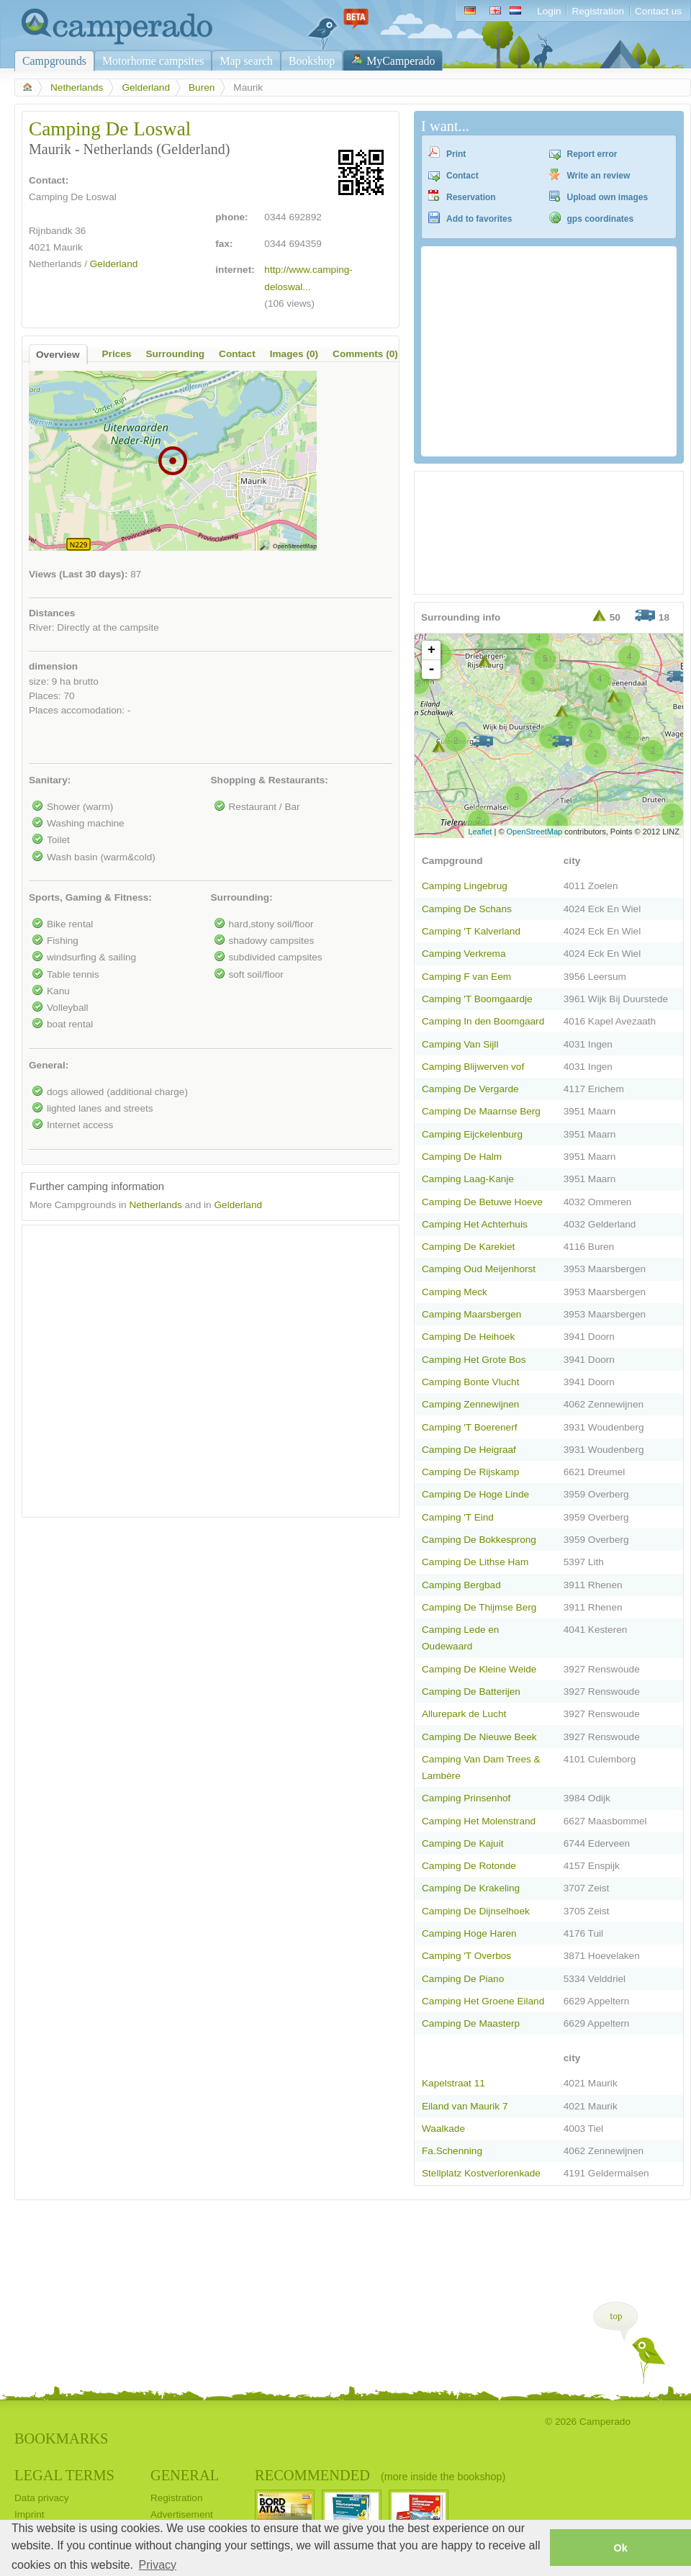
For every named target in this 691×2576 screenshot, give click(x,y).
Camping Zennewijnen (470, 1404)
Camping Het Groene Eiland (483, 2001)
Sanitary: (50, 780)
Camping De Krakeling (471, 1888)
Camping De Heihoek (468, 1336)
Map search (246, 61)
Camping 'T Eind (458, 1517)
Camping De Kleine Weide (479, 1669)
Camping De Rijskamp (470, 1472)
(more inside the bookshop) (443, 2476)
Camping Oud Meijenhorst (479, 1269)
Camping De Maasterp (471, 2023)
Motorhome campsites (153, 61)
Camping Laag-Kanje (468, 1179)
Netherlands (76, 87)
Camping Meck (454, 1292)
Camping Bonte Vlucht (470, 1382)
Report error (592, 154)
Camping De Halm (462, 1156)
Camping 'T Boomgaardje (477, 999)
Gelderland (146, 87)
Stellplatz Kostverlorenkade (481, 2173)
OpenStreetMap (535, 831)
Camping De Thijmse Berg (479, 1607)
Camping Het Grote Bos (473, 1359)
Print (456, 154)
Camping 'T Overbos (466, 1955)
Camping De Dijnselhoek (476, 1911)
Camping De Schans (467, 909)
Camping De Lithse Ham (475, 1562)
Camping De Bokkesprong (479, 1539)
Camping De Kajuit (462, 1843)
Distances (52, 613)
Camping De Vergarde (470, 1089)
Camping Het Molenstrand (479, 1821)
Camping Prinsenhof (466, 1798)
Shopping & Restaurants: (269, 780)
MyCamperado (400, 61)
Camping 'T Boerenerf (469, 1427)
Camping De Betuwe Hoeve (482, 1202)
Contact (462, 176)
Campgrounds (54, 61)
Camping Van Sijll (460, 1044)
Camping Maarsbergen (471, 1314)
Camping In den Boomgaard (483, 1021)
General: (48, 1065)
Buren (201, 87)
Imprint (29, 2514)
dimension (53, 666)
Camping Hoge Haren (469, 1933)
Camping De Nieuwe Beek (479, 1736)
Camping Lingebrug (464, 886)
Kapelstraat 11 (453, 2083)
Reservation (471, 197)
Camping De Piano (463, 1978)
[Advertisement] (135, 1368)
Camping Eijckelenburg (472, 1134)
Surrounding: (242, 897)
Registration (598, 11)
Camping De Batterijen (471, 1691)
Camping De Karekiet (468, 1246)
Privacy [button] (157, 2565)
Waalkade (443, 2128)
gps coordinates (600, 219)
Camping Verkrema (463, 953)
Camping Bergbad (461, 1585)
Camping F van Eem (466, 976)
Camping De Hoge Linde (475, 1494)
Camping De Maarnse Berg (481, 1111)
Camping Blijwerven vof (473, 1066)
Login (549, 11)
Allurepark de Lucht (464, 1713)
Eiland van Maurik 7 (465, 2106)
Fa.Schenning (452, 2150)
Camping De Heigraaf (469, 1449)
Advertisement (181, 2514)
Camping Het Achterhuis (475, 1224)
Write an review (599, 176)
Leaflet (480, 831)
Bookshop (312, 61)
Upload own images (608, 197)
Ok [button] (620, 2548)
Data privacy (41, 2497)
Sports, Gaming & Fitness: (90, 897)
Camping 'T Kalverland (471, 931)
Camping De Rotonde (469, 1865)
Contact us (658, 11)
